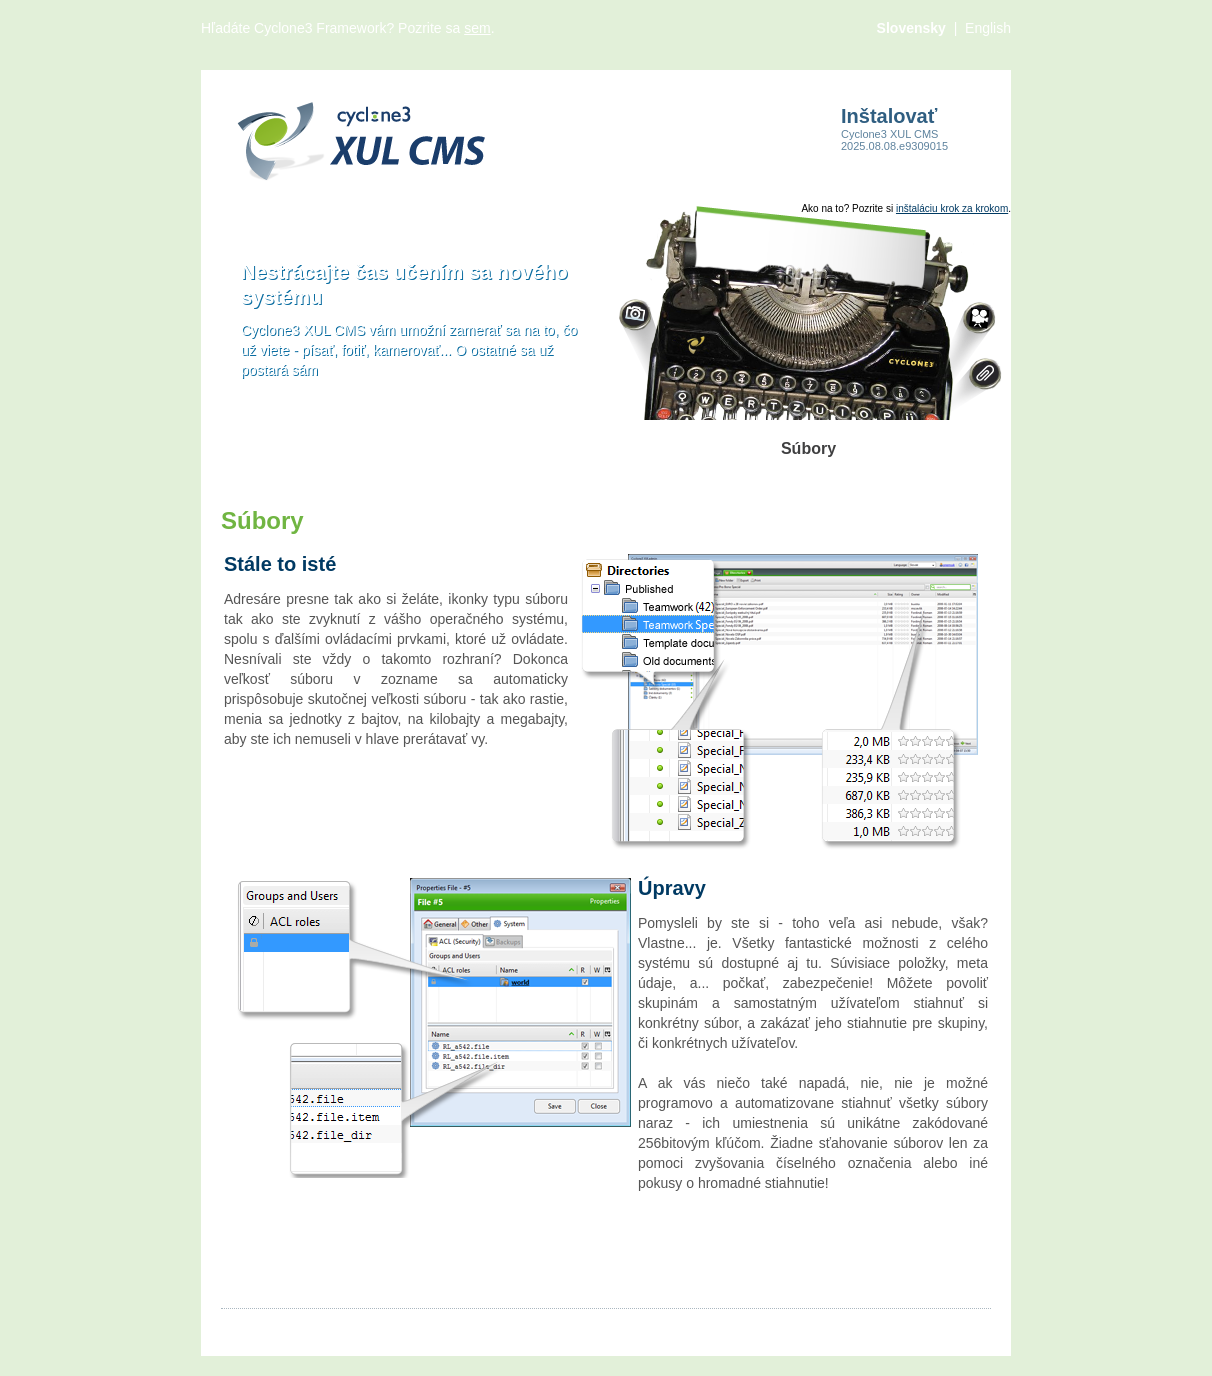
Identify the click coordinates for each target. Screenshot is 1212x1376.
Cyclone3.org (837, 1327)
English (988, 28)
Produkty (438, 1327)
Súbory (509, 1327)
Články (242, 1327)
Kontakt (621, 1327)
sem (477, 28)
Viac (564, 1327)
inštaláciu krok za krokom (952, 208)
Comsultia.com (944, 1327)
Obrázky (310, 1327)
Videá (374, 1327)
